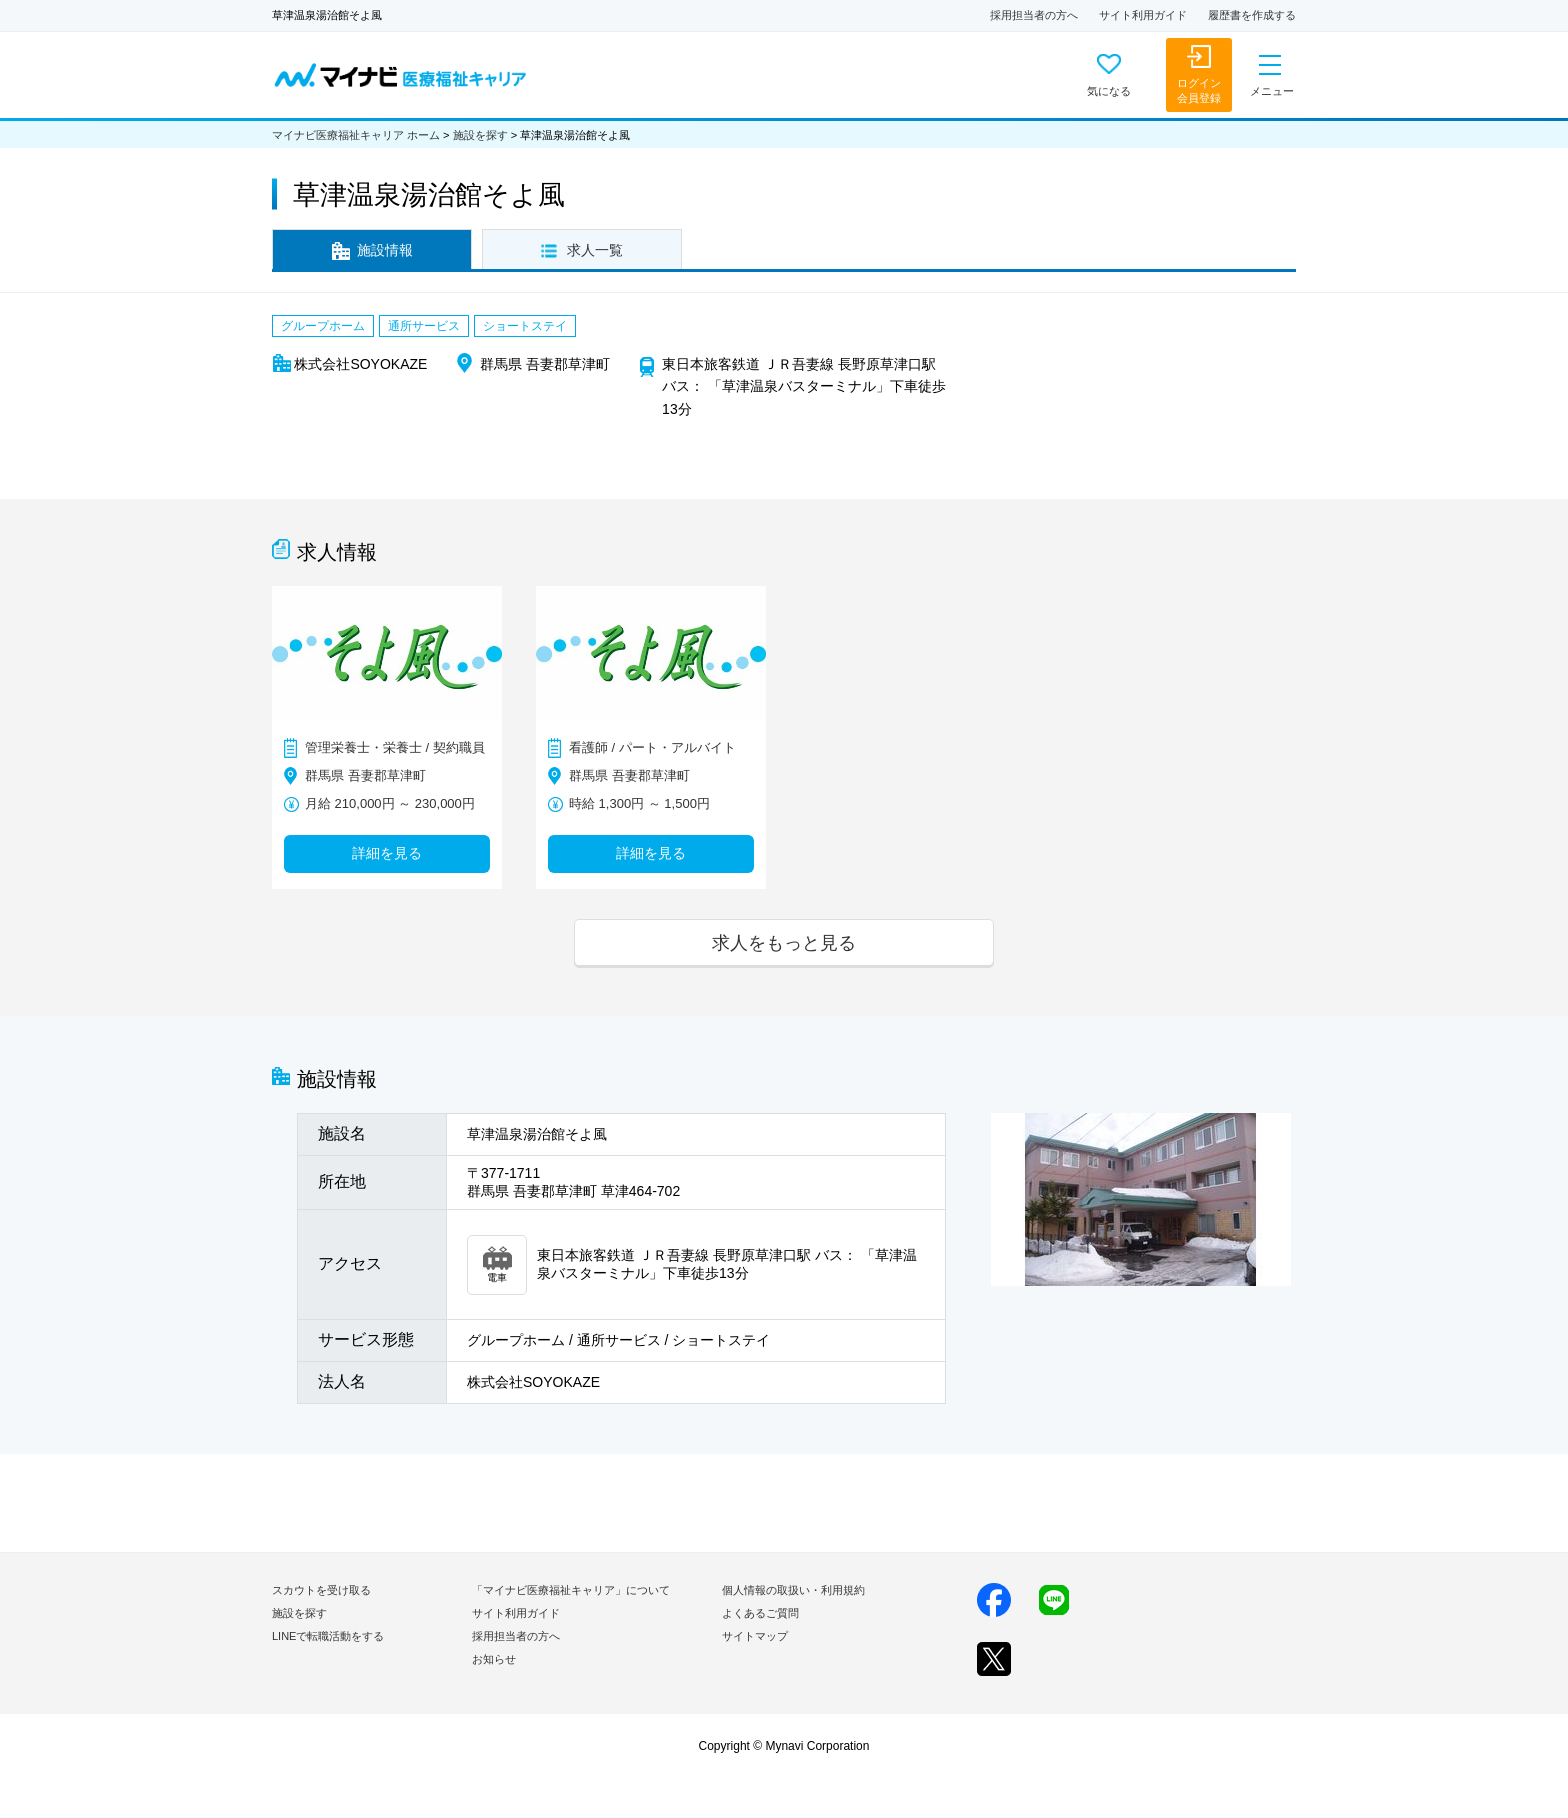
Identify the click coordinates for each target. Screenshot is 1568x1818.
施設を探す (480, 135)
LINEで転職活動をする (328, 1636)
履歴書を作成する (1252, 15)
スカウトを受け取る (321, 1590)
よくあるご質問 (760, 1613)
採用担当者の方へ (1034, 15)
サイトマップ (755, 1636)
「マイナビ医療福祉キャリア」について (571, 1590)
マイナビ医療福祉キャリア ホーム (356, 135)
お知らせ (494, 1659)
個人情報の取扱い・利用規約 (793, 1590)
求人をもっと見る (784, 942)
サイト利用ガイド (1143, 15)
